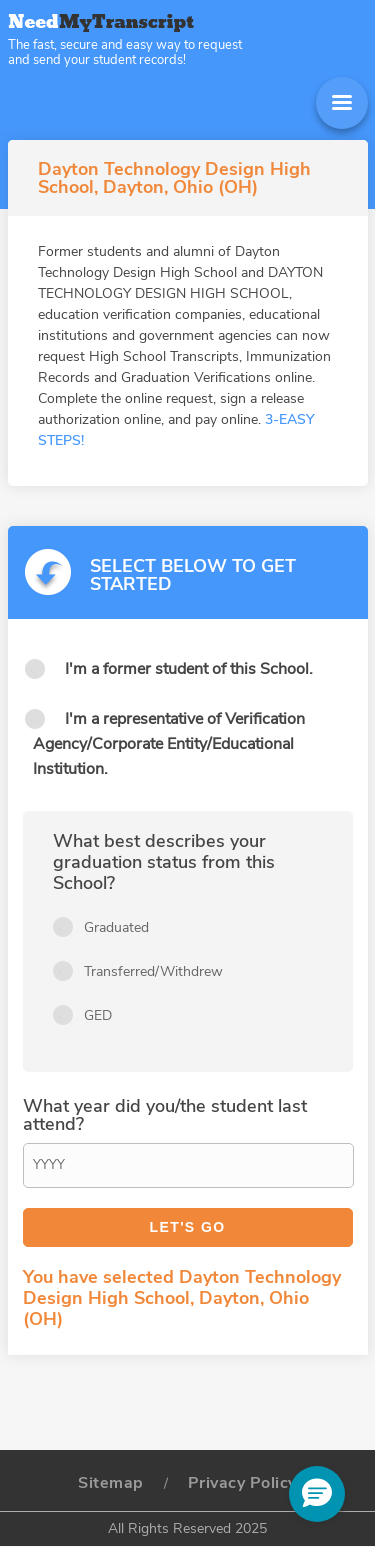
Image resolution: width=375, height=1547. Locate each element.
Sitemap (111, 1483)
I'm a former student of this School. (189, 669)
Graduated (116, 927)
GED (98, 1015)
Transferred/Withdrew (153, 971)
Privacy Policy (242, 1483)
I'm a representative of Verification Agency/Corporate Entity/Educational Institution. (169, 744)
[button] (317, 1494)
